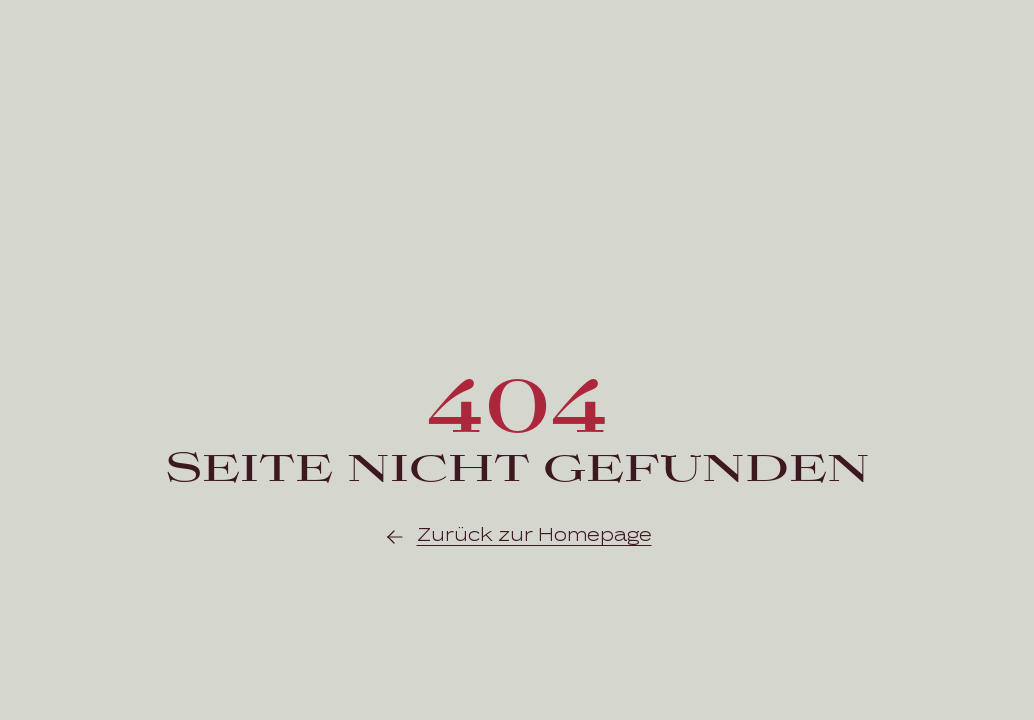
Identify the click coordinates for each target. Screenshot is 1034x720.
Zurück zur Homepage (517, 537)
